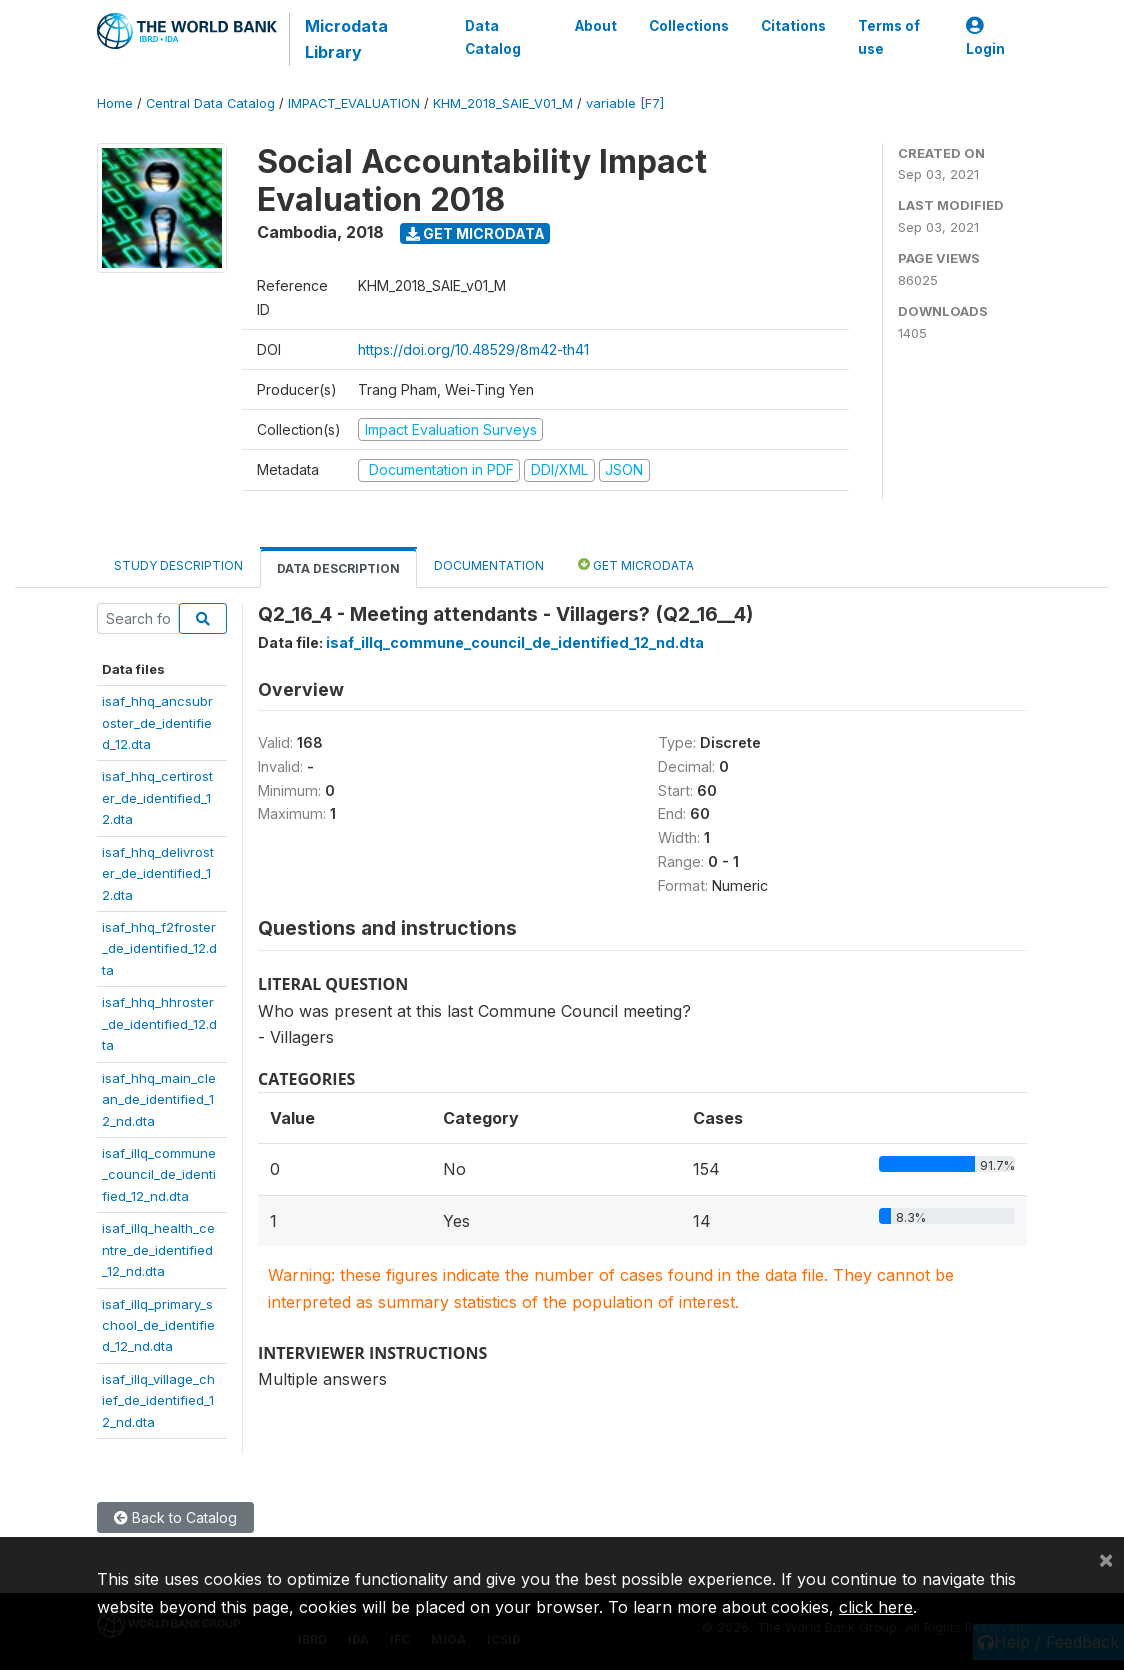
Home (115, 103)
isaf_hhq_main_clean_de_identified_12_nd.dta (159, 1099)
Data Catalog (493, 37)
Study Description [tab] (178, 565)
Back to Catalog (175, 1517)
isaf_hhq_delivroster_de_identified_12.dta (158, 873)
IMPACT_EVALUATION (354, 103)
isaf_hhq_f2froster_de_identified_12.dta (159, 948)
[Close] (1106, 1559)
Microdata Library (346, 39)
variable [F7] (625, 103)
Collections (689, 26)
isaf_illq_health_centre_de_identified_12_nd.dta (158, 1249)
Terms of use (889, 37)
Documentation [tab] (489, 565)
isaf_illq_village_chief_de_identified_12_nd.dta (158, 1400)
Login (985, 37)
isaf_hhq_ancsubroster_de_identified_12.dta (157, 722)
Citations (793, 26)
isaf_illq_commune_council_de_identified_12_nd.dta (159, 1174)
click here (876, 1607)
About (596, 26)
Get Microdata (475, 233)
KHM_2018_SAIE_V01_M (503, 103)
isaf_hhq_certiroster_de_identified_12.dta (157, 797)
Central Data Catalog (210, 103)
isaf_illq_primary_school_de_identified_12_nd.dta (158, 1325)
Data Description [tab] (338, 568)
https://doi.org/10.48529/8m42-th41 (473, 349)
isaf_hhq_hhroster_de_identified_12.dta (159, 1023)
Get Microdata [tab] (636, 564)
